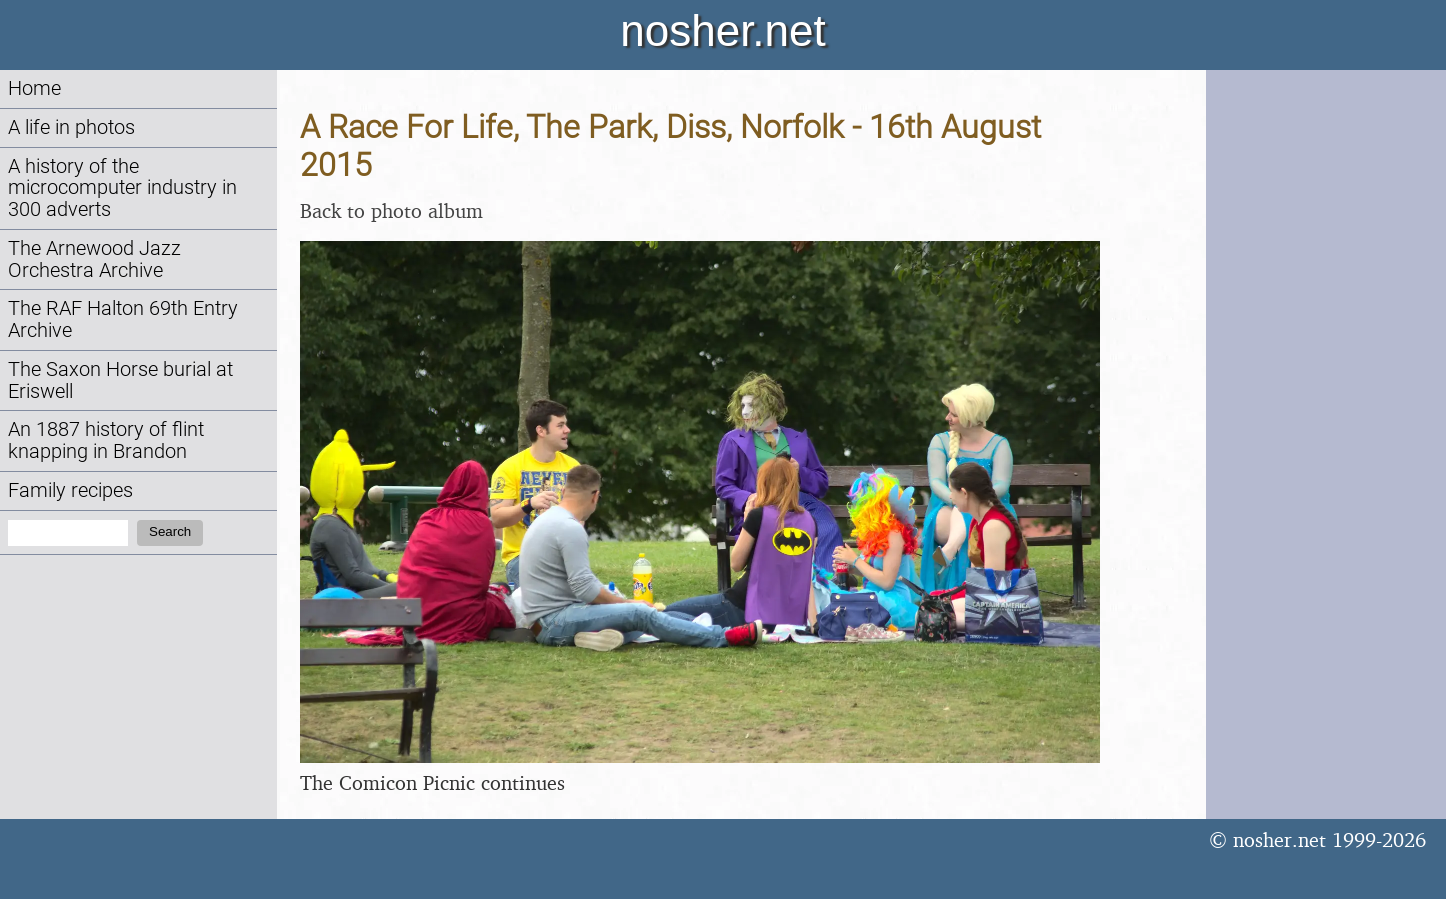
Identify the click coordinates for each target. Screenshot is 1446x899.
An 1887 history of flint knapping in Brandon (106, 440)
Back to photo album (391, 210)
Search (170, 531)
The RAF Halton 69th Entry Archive (123, 319)
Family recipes (70, 490)
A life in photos (71, 127)
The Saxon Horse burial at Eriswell (120, 380)
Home (34, 88)
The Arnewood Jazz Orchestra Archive (94, 259)
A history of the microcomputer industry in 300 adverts (122, 188)
